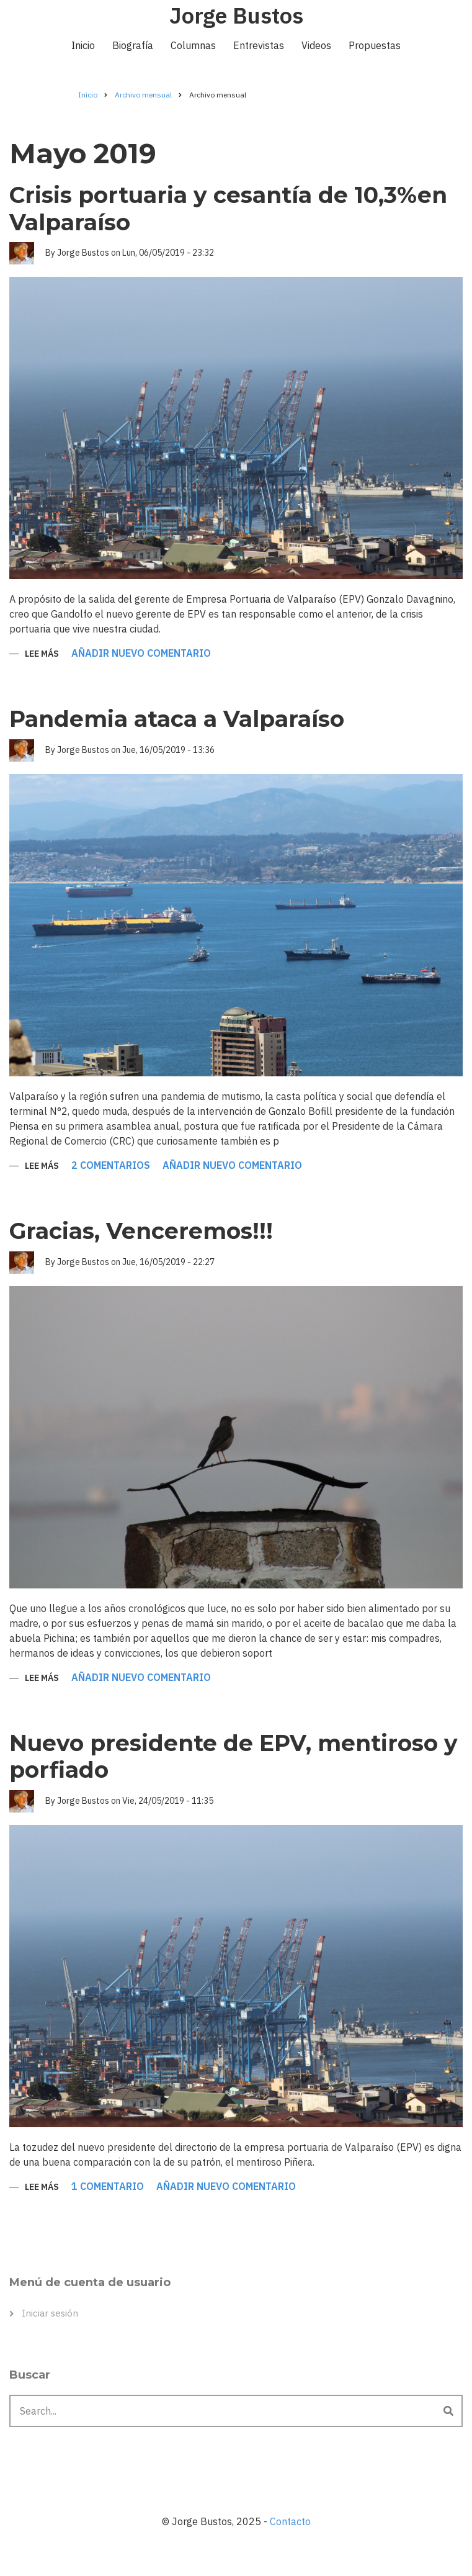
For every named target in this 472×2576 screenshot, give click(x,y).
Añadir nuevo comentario (141, 653)
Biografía (132, 45)
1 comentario (107, 2186)
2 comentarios (110, 1165)
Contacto (290, 2521)
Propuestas (375, 45)
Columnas (193, 45)
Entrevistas (258, 45)
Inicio (83, 45)
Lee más (42, 654)
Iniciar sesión (50, 2313)
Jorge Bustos (236, 15)
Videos (316, 45)
